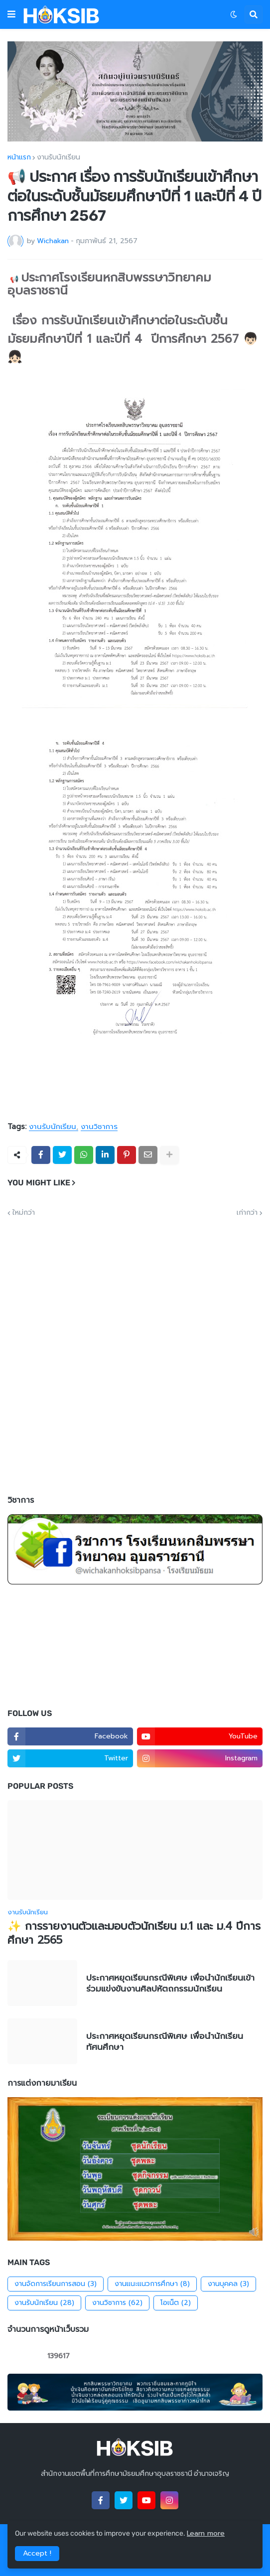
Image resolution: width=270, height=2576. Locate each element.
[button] (11, 14)
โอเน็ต (175, 2303)
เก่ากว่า (247, 1212)
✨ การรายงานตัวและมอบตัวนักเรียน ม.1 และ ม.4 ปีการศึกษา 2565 (134, 1933)
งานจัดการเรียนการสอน (55, 2284)
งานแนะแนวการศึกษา (152, 2284)
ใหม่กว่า (23, 1212)
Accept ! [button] (37, 2553)
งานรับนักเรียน (58, 157)
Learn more (206, 2533)
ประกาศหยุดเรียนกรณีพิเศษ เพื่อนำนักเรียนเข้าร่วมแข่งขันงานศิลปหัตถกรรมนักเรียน (170, 1983)
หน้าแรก (19, 157)
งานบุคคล (228, 2284)
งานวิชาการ (99, 1127)
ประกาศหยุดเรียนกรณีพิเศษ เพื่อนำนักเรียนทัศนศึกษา (164, 2041)
